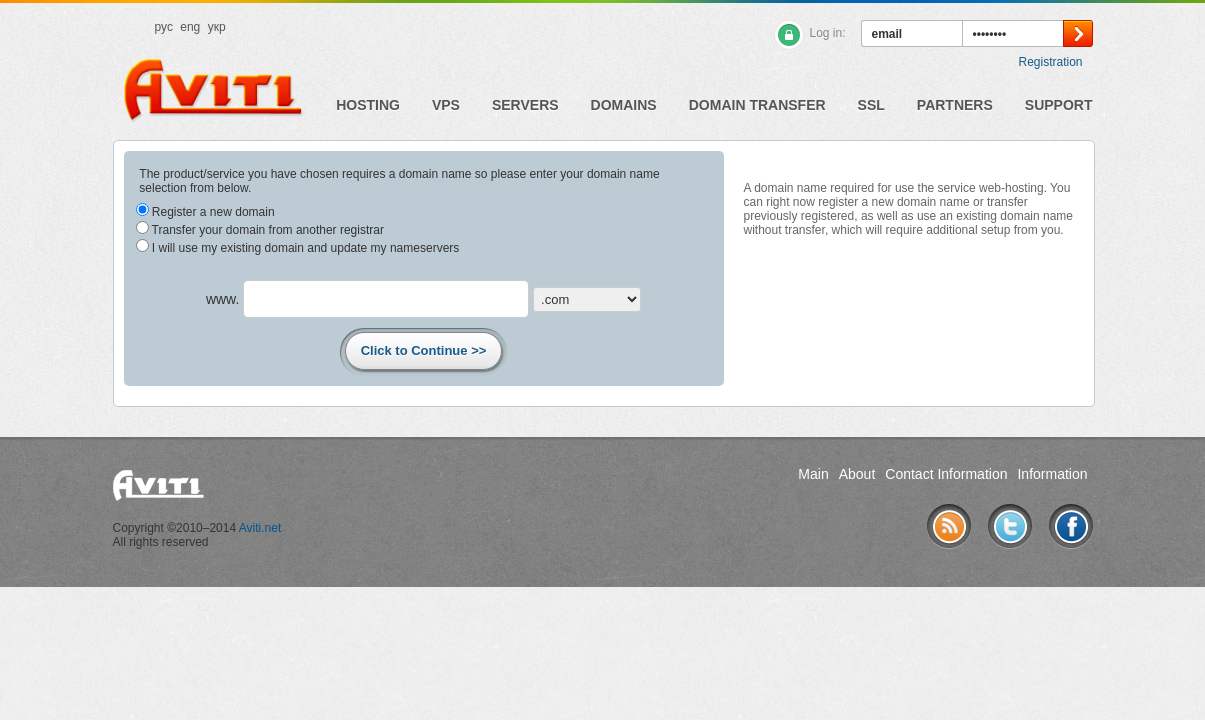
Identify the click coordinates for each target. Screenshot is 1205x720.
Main (813, 474)
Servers (525, 105)
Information (1052, 474)
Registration (1050, 62)
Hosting (368, 105)
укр (217, 27)
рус (164, 27)
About (857, 474)
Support (1059, 105)
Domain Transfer (757, 105)
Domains (624, 105)
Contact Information (946, 474)
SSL (871, 105)
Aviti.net (260, 528)
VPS (446, 105)
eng (190, 27)
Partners (955, 105)
